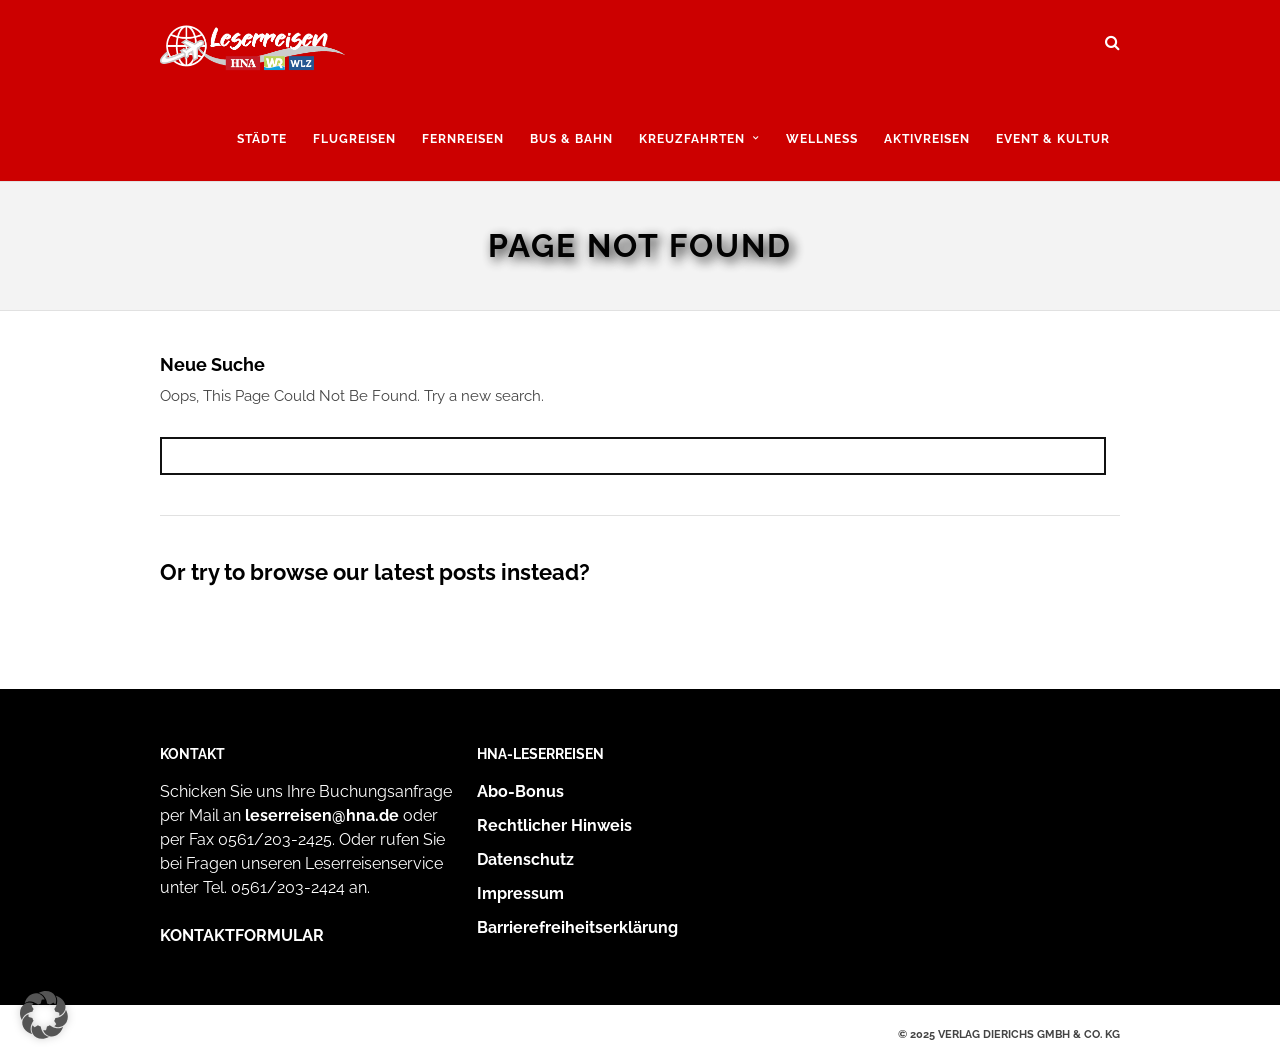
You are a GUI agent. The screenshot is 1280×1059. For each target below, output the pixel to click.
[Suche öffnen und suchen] (1112, 36)
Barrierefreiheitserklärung (577, 927)
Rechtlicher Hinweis (554, 825)
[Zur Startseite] (252, 52)
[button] (44, 1015)
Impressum (520, 893)
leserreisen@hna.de (322, 815)
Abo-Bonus (520, 791)
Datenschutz (525, 859)
